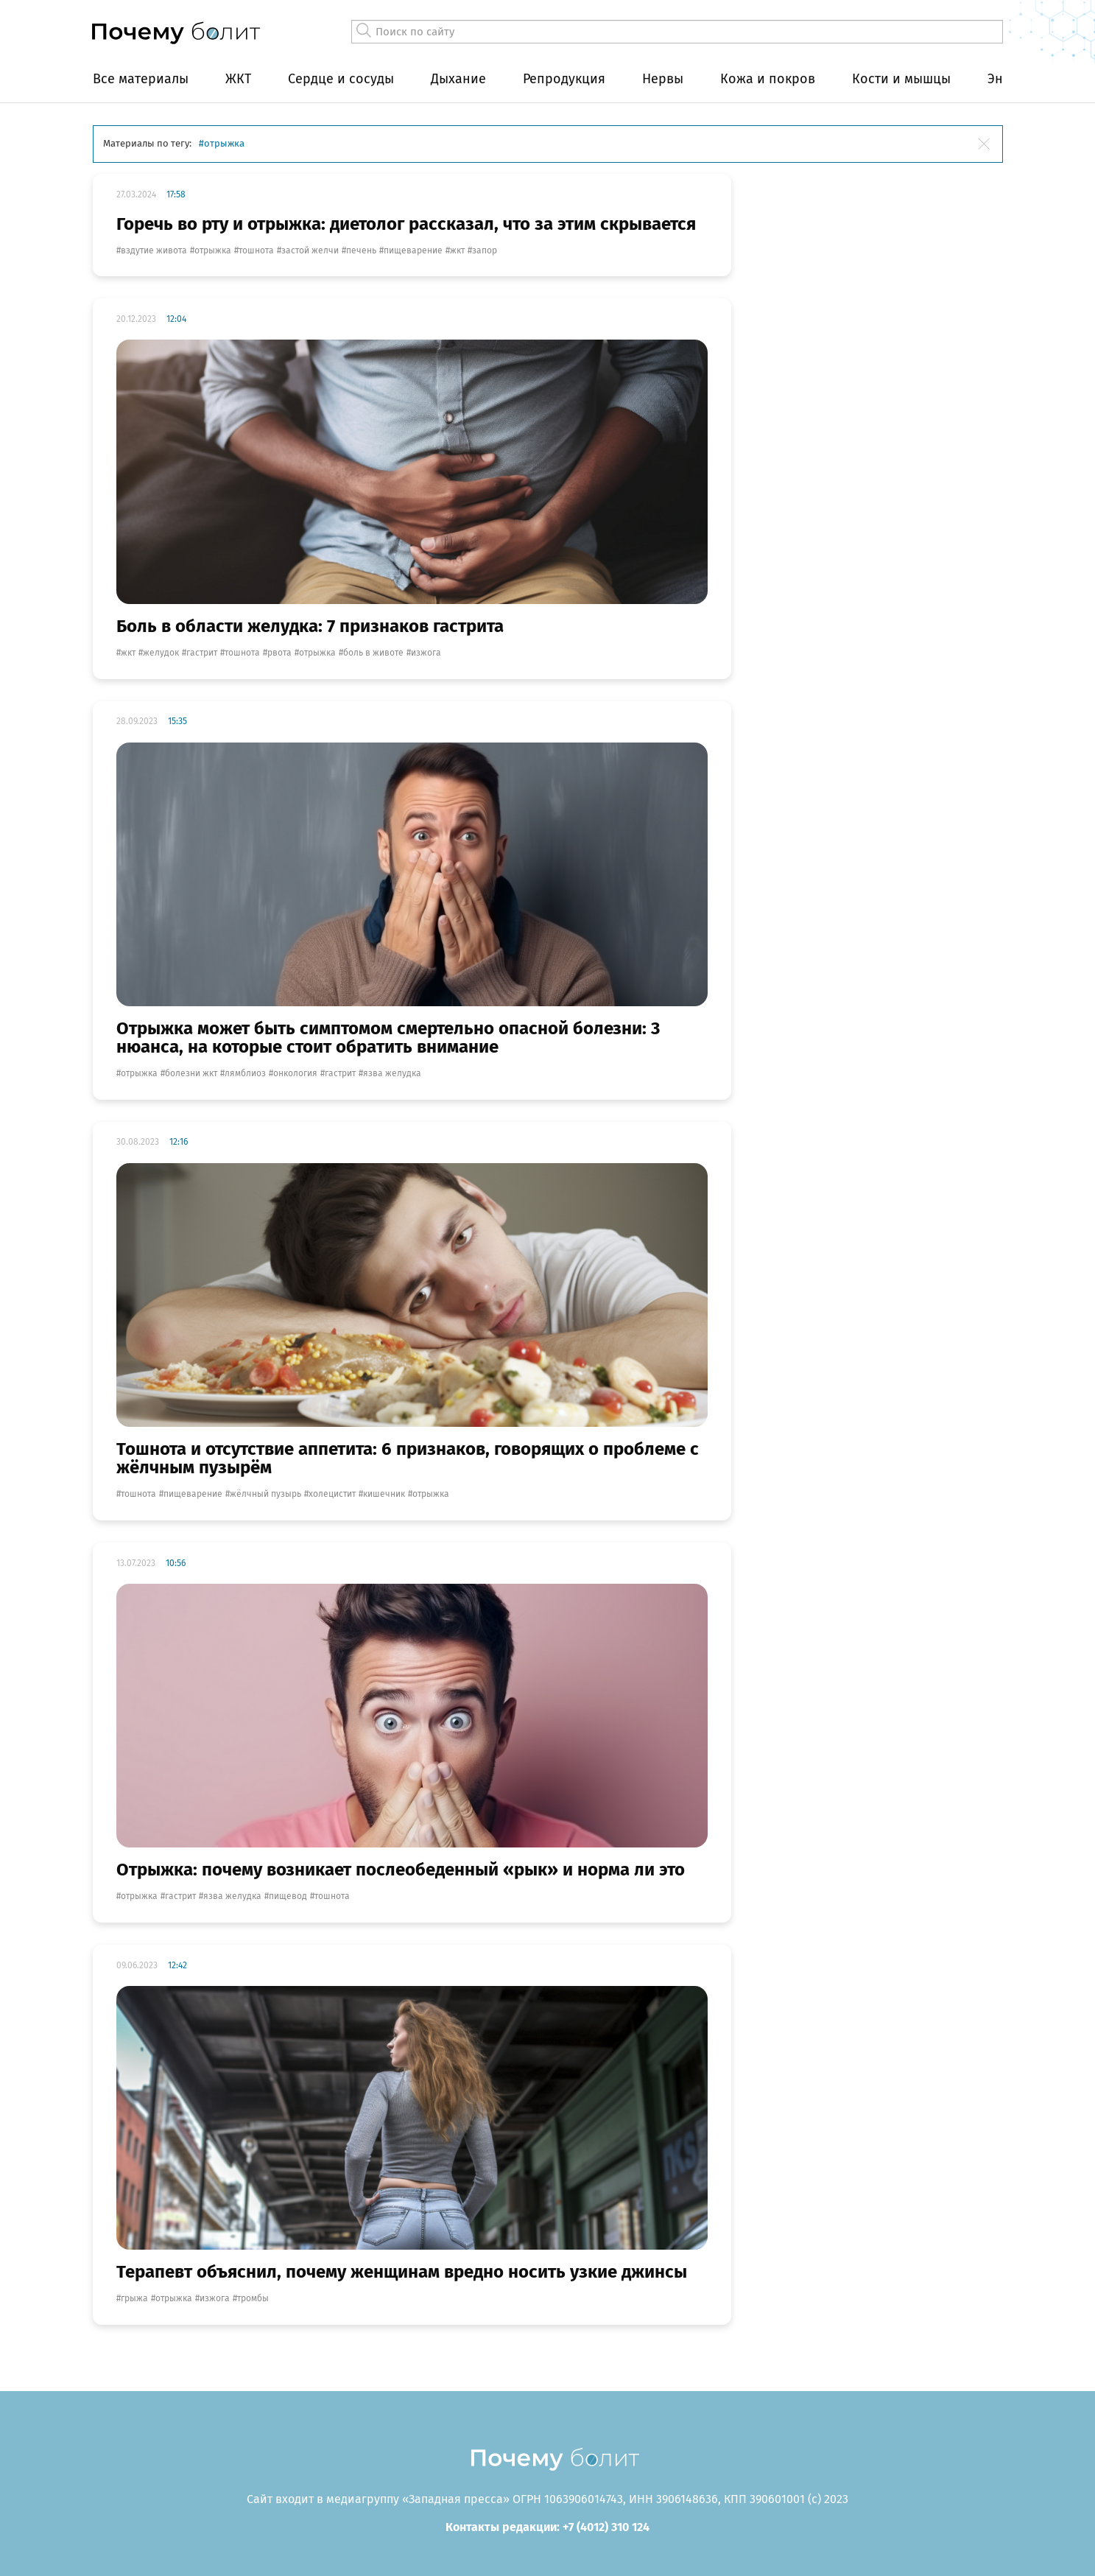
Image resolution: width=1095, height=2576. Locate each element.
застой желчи (310, 250)
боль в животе (373, 652)
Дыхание (458, 79)
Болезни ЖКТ (191, 1073)
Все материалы (141, 79)
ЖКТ (238, 79)
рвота (279, 652)
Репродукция (564, 79)
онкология (295, 1073)
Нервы (662, 79)
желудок (161, 652)
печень (361, 250)
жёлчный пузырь (265, 1494)
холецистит (332, 1494)
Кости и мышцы (901, 79)
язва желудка (392, 1073)
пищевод (288, 1896)
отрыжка (212, 250)
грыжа (134, 2298)
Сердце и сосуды (341, 79)
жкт (457, 250)
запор (484, 250)
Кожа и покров (767, 79)
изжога (426, 652)
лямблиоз (245, 1073)
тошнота (256, 250)
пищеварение (413, 250)
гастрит (201, 652)
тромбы (253, 2298)
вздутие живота (154, 250)
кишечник (384, 1494)
